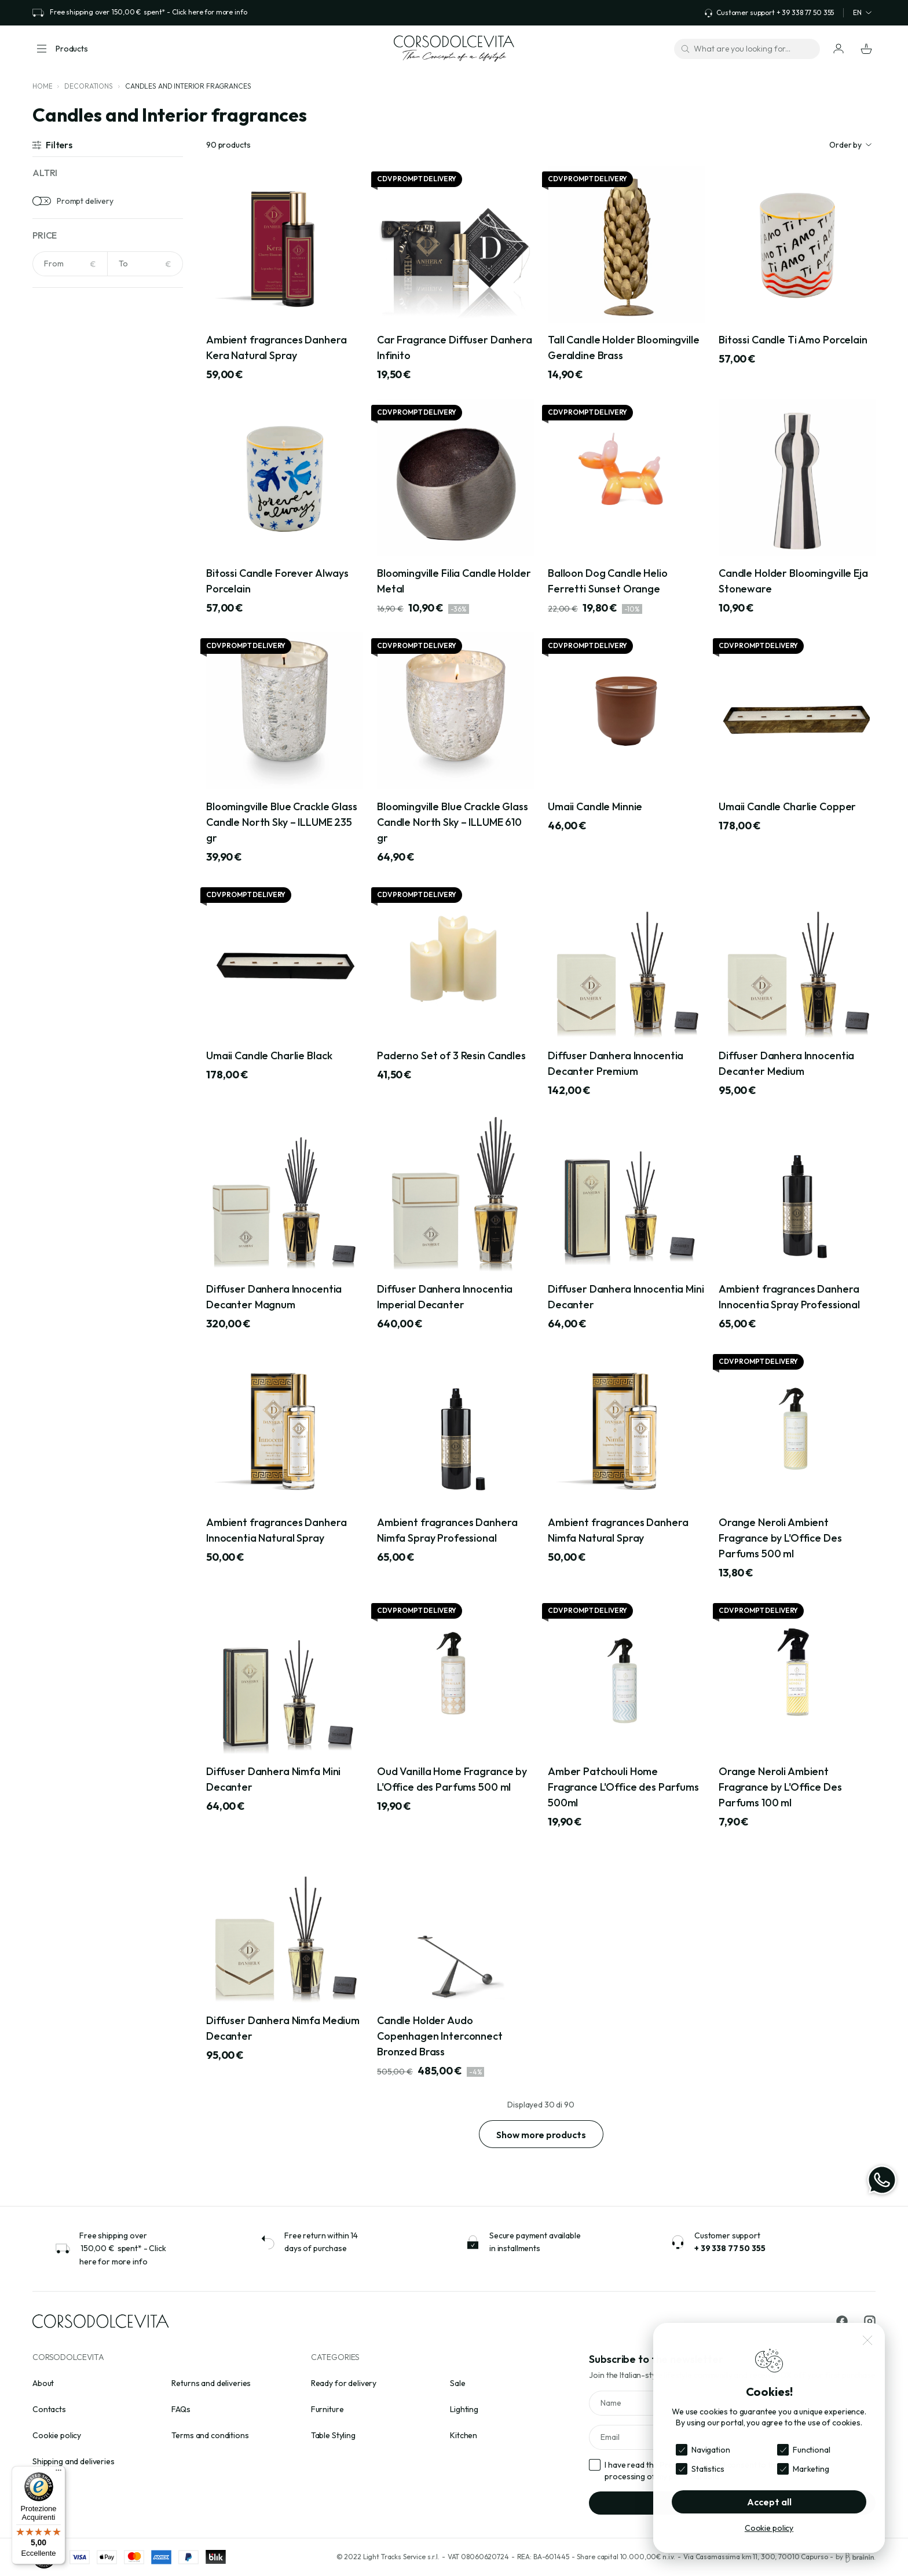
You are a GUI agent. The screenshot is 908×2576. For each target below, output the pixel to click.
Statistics (707, 2469)
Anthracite (67, 379)
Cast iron (65, 646)
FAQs (180, 2409)
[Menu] (58, 2473)
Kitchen (463, 2435)
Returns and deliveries (211, 2383)
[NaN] (70, 263)
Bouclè (60, 610)
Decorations (88, 86)
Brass (58, 628)
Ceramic (63, 664)
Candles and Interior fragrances (188, 86)
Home (42, 86)
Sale (457, 2383)
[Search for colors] (107, 332)
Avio (55, 397)
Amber (60, 361)
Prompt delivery (85, 201)
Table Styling (333, 2435)
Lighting (464, 2409)
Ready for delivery (343, 2383)
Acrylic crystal (73, 574)
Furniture (327, 2409)
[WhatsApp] (881, 2179)
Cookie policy (56, 2435)
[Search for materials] (107, 527)
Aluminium (65, 592)
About (43, 2383)
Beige (58, 415)
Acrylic (60, 556)
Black (57, 433)
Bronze (61, 469)
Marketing (811, 2469)
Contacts (49, 2409)
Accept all (769, 2502)
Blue (55, 451)
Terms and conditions (209, 2435)
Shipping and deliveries (73, 2461)
